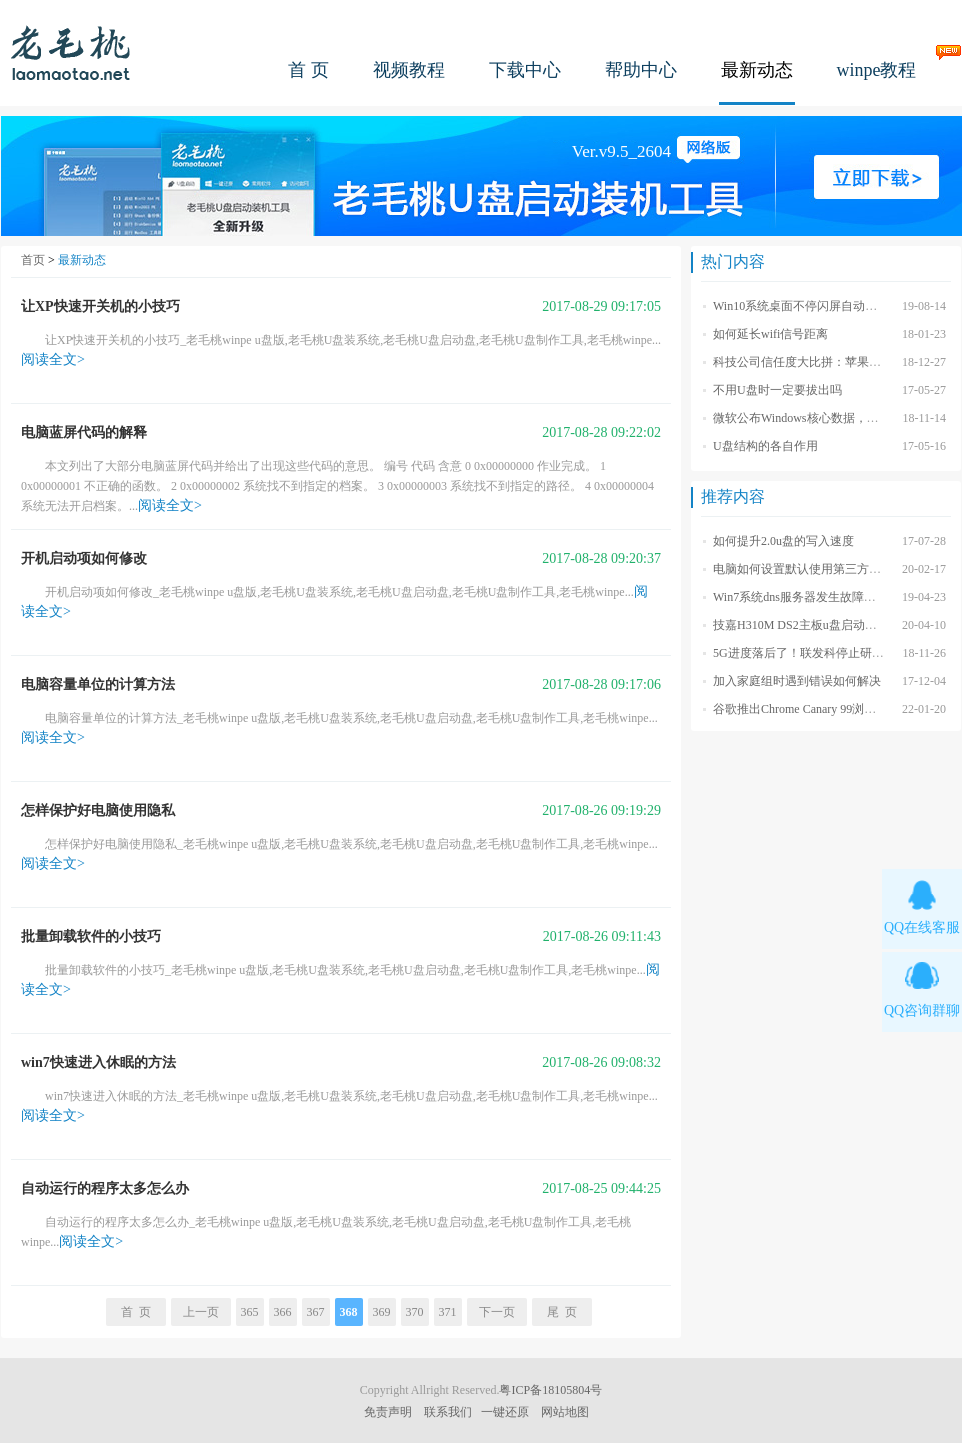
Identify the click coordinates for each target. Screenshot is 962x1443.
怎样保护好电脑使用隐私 (98, 810)
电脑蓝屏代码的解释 (84, 432)
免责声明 (388, 1412)
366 (283, 1312)
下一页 (497, 1312)
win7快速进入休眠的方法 (98, 1062)
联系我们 (448, 1412)
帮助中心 (641, 70)
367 (316, 1312)
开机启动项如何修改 (84, 558)
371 (448, 1312)
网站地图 (565, 1412)
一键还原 (505, 1412)
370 (415, 1312)
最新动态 (757, 70)
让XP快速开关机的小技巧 (100, 306)
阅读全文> (53, 359)
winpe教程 (877, 70)
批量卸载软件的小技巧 (91, 936)
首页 (33, 260)
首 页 (308, 70)
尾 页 (562, 1312)
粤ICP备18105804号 (550, 1390)
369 (382, 1312)
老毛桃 (71, 52)
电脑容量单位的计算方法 (98, 684)
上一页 (201, 1312)
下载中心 (525, 70)
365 (250, 1312)
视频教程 (409, 70)
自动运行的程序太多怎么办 (105, 1188)
